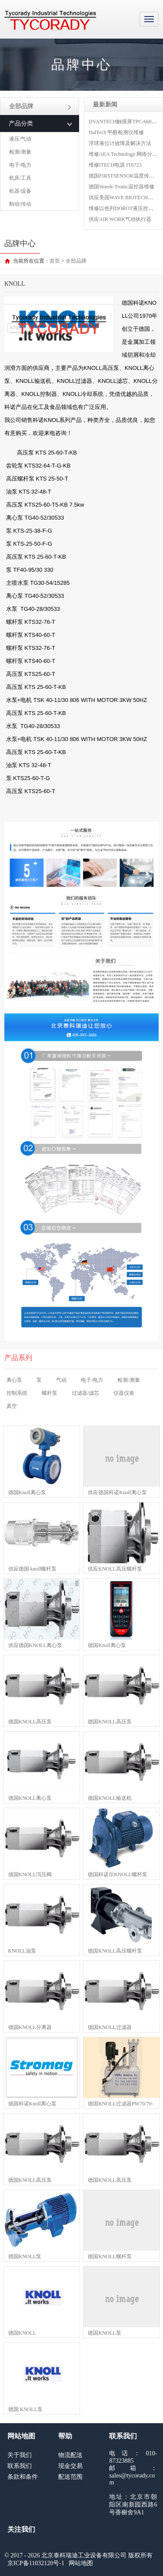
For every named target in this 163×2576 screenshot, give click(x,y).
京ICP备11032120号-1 (35, 2563)
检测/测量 (20, 152)
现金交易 (70, 2466)
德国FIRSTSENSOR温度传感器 (124, 176)
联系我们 (19, 2466)
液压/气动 (20, 139)
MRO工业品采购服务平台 (50, 20)
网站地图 (81, 2563)
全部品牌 (40, 106)
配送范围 (70, 2477)
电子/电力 (20, 165)
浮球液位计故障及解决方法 (120, 143)
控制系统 (17, 1393)
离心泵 (14, 1380)
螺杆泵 (49, 1393)
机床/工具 (20, 178)
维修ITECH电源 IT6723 (115, 165)
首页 (55, 261)
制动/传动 (20, 204)
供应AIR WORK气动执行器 (120, 219)
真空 (12, 1406)
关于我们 (19, 2455)
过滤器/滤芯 (85, 1393)
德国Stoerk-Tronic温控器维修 (121, 187)
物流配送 (70, 2455)
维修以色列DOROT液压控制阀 (124, 208)
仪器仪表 (123, 1393)
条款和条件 (22, 2477)
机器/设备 (20, 191)
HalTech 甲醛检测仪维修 (116, 132)
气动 (61, 1380)
